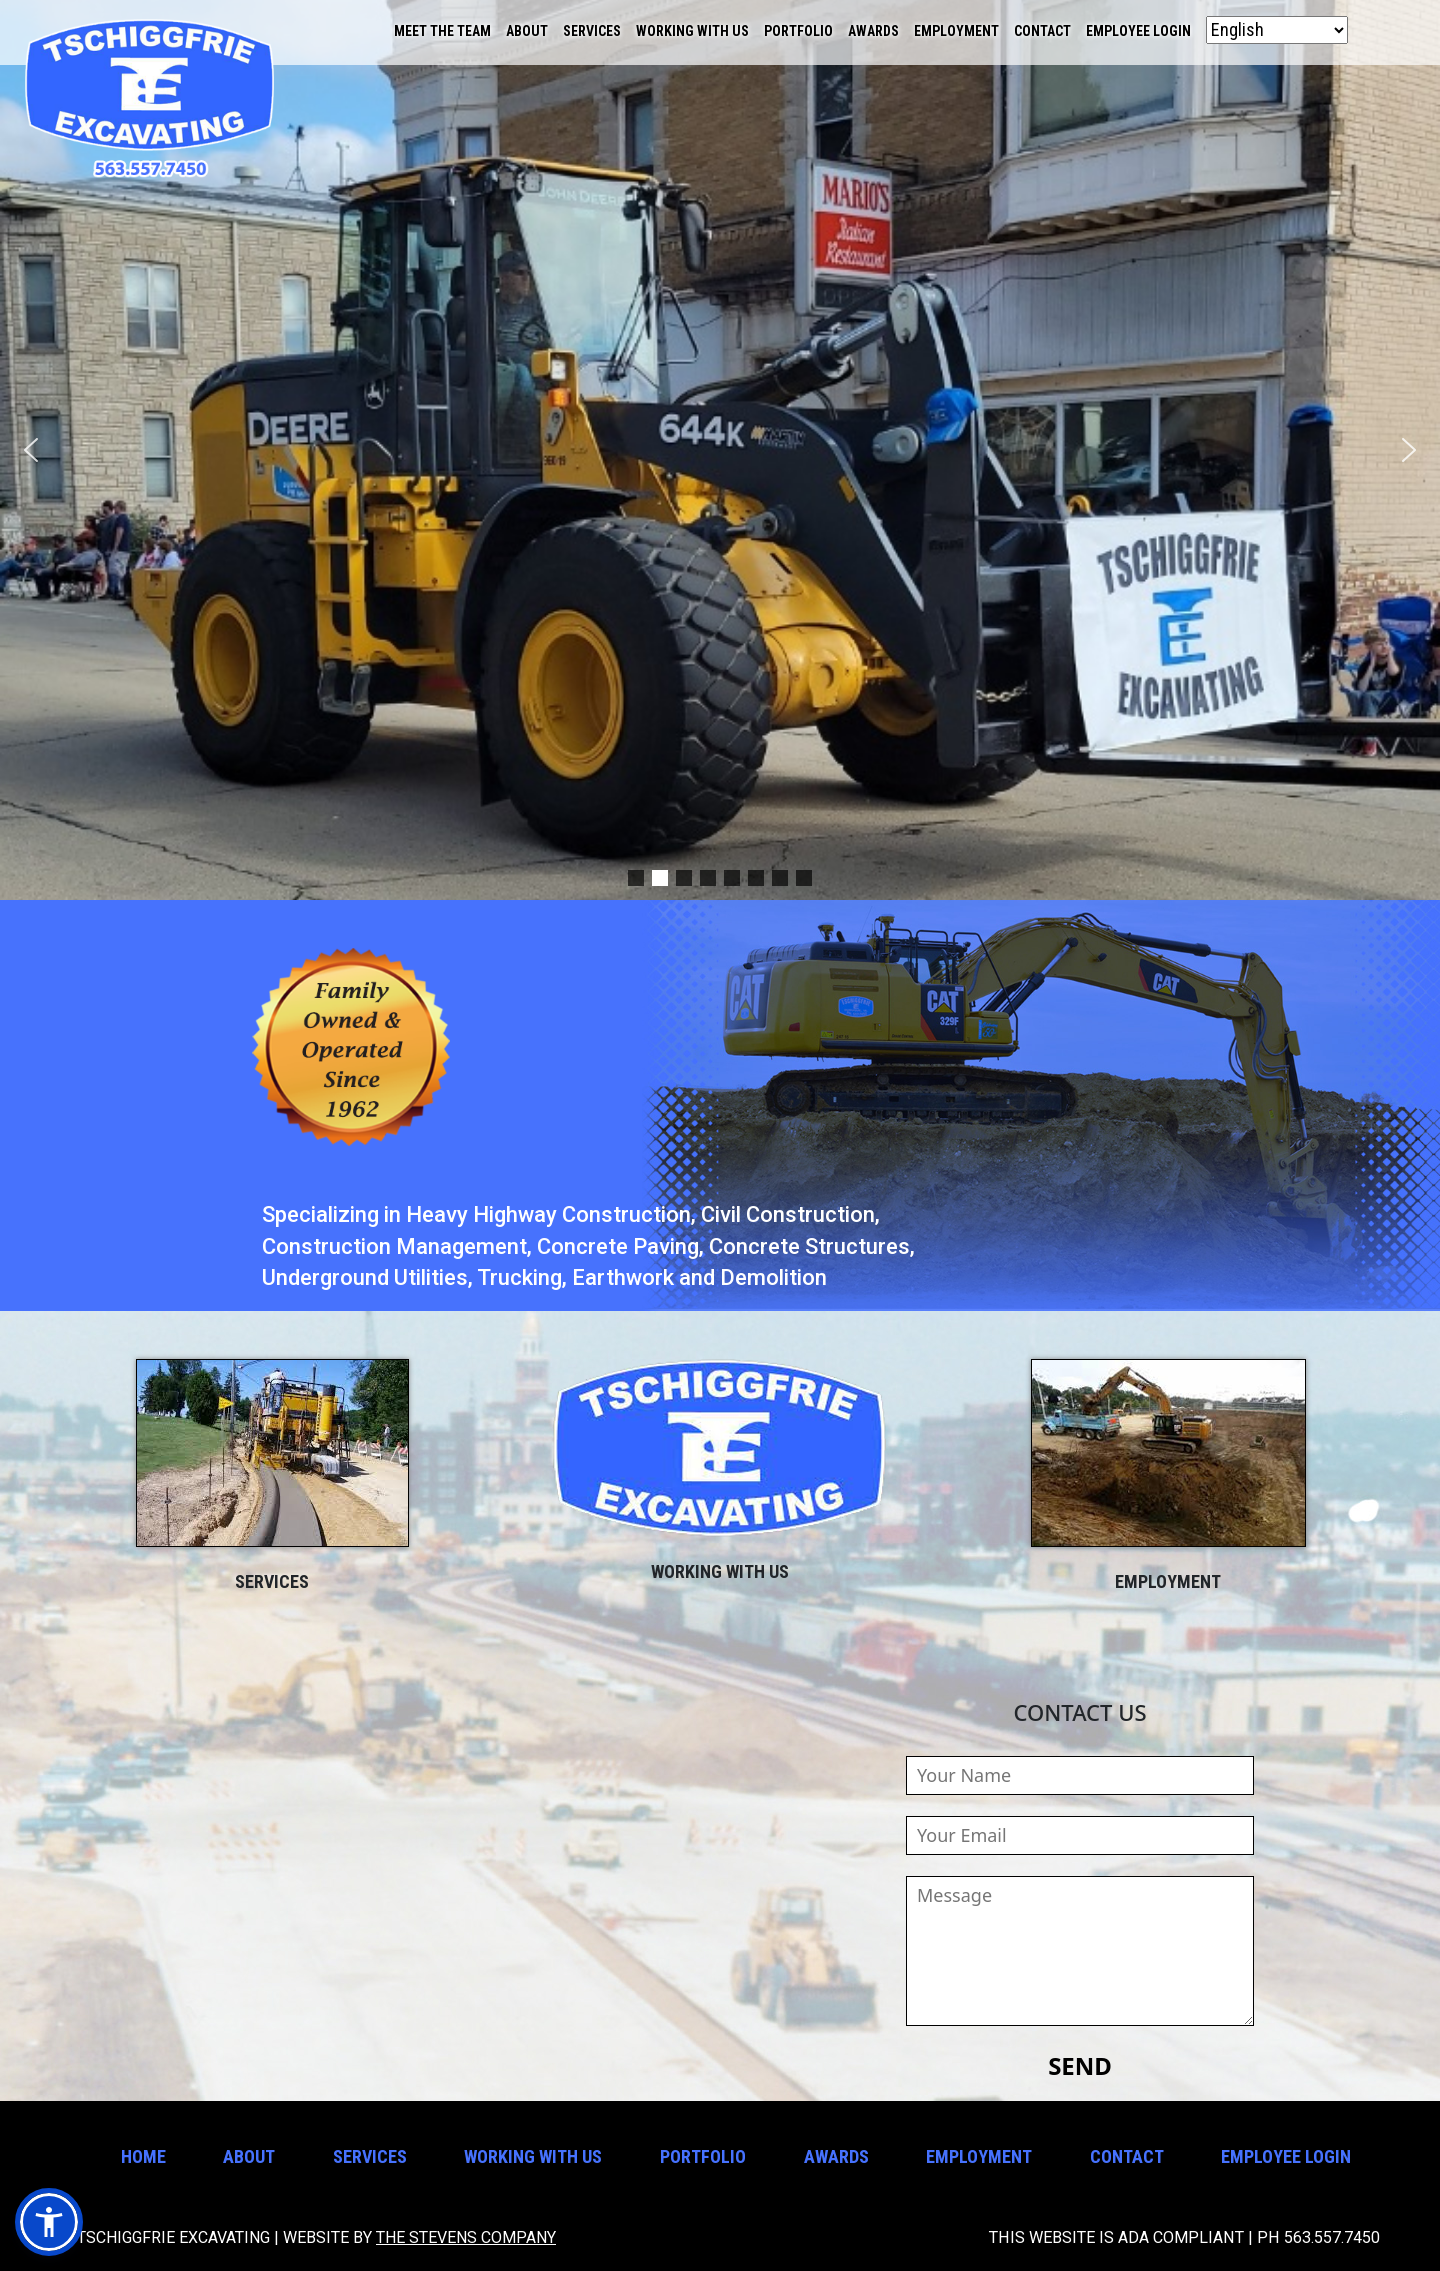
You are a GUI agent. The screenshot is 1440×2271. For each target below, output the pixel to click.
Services (592, 31)
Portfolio (798, 31)
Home (143, 2156)
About (527, 31)
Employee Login (1138, 31)
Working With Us (692, 31)
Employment (956, 31)
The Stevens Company (466, 2237)
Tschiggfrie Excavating (150, 100)
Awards (873, 31)
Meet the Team (442, 31)
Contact (1042, 31)
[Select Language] (1277, 30)
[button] (31, 450)
